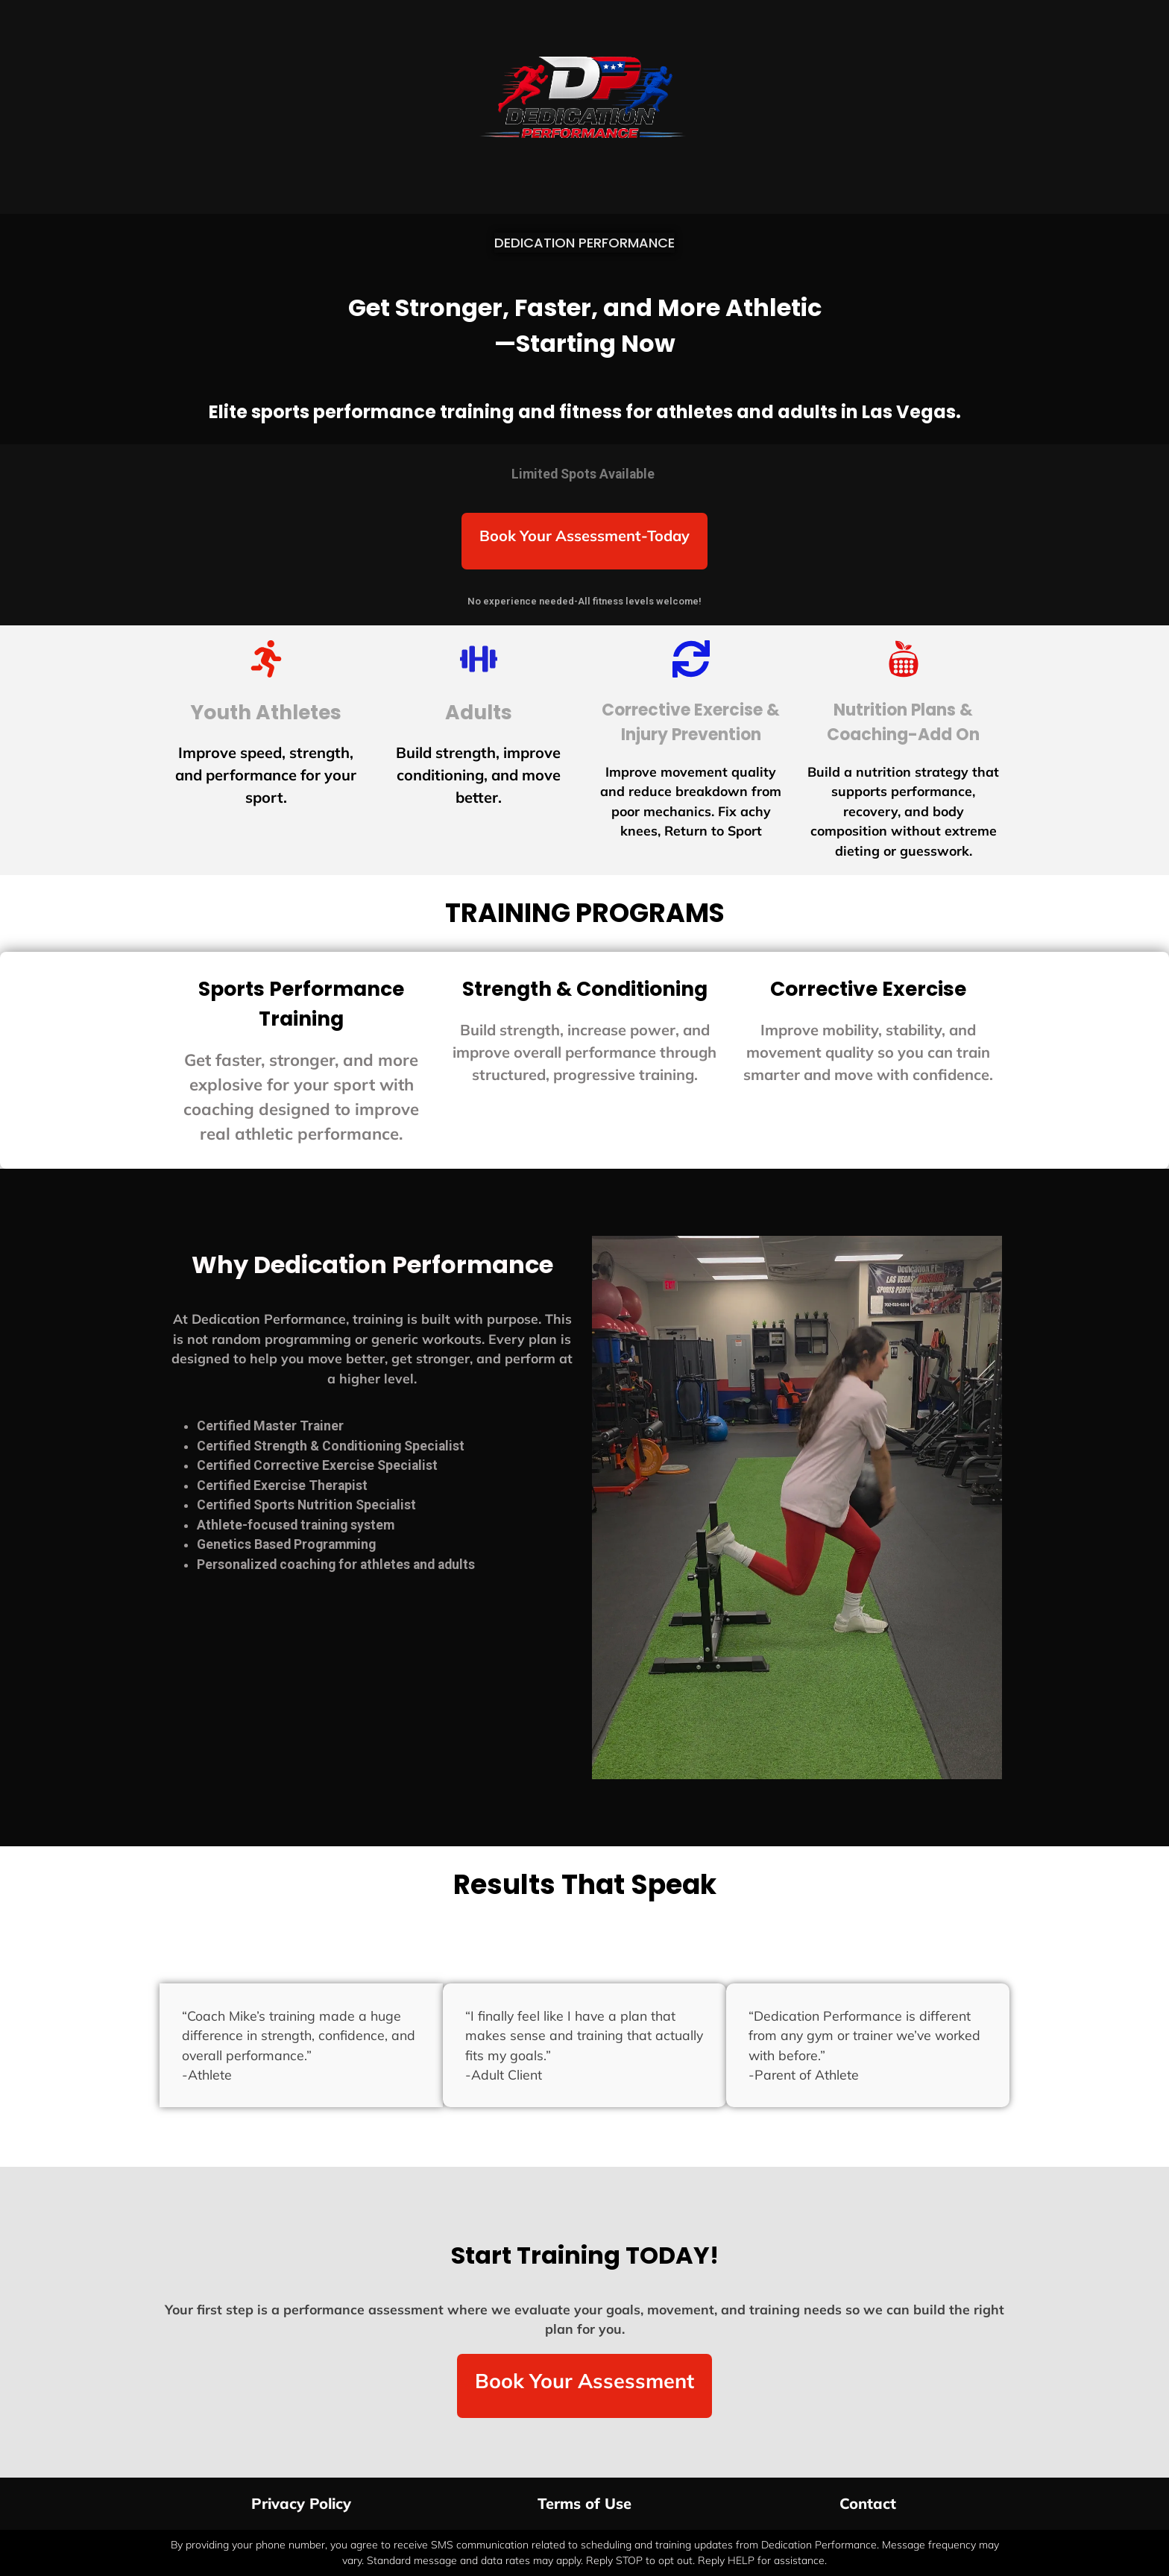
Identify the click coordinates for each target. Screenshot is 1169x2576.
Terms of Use (584, 2503)
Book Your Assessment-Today (584, 535)
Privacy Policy (301, 2503)
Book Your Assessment (584, 2380)
